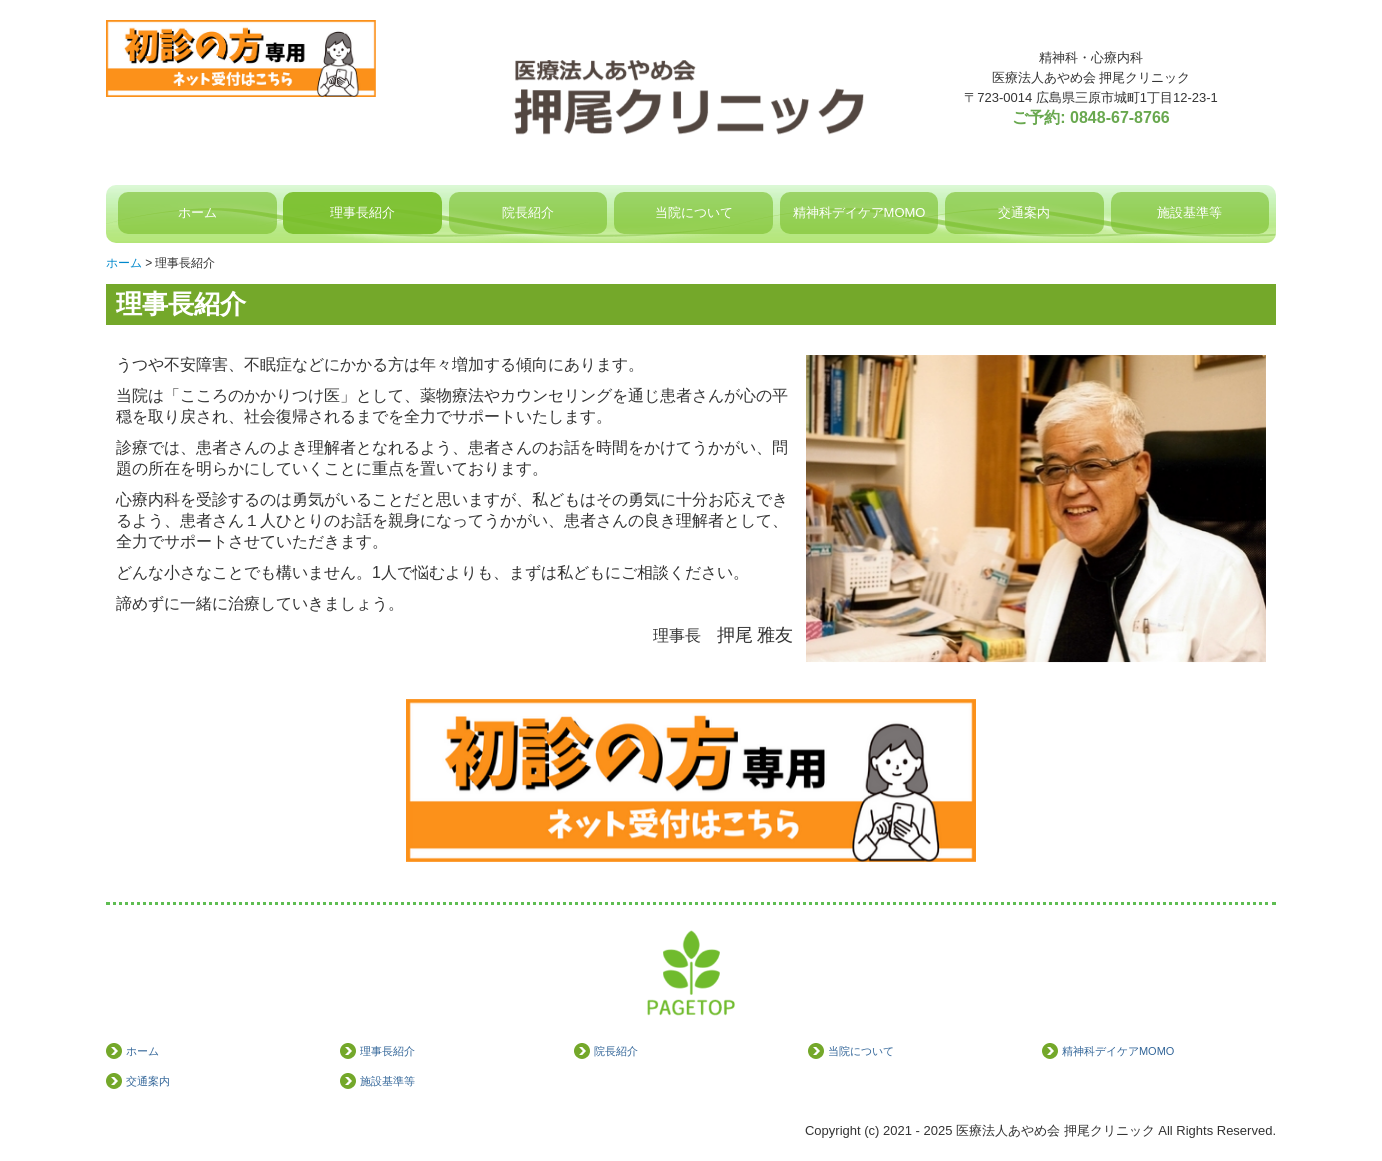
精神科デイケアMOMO (859, 212)
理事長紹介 (362, 212)
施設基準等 (1189, 212)
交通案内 (1024, 212)
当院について (694, 212)
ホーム (197, 212)
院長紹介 (528, 212)
